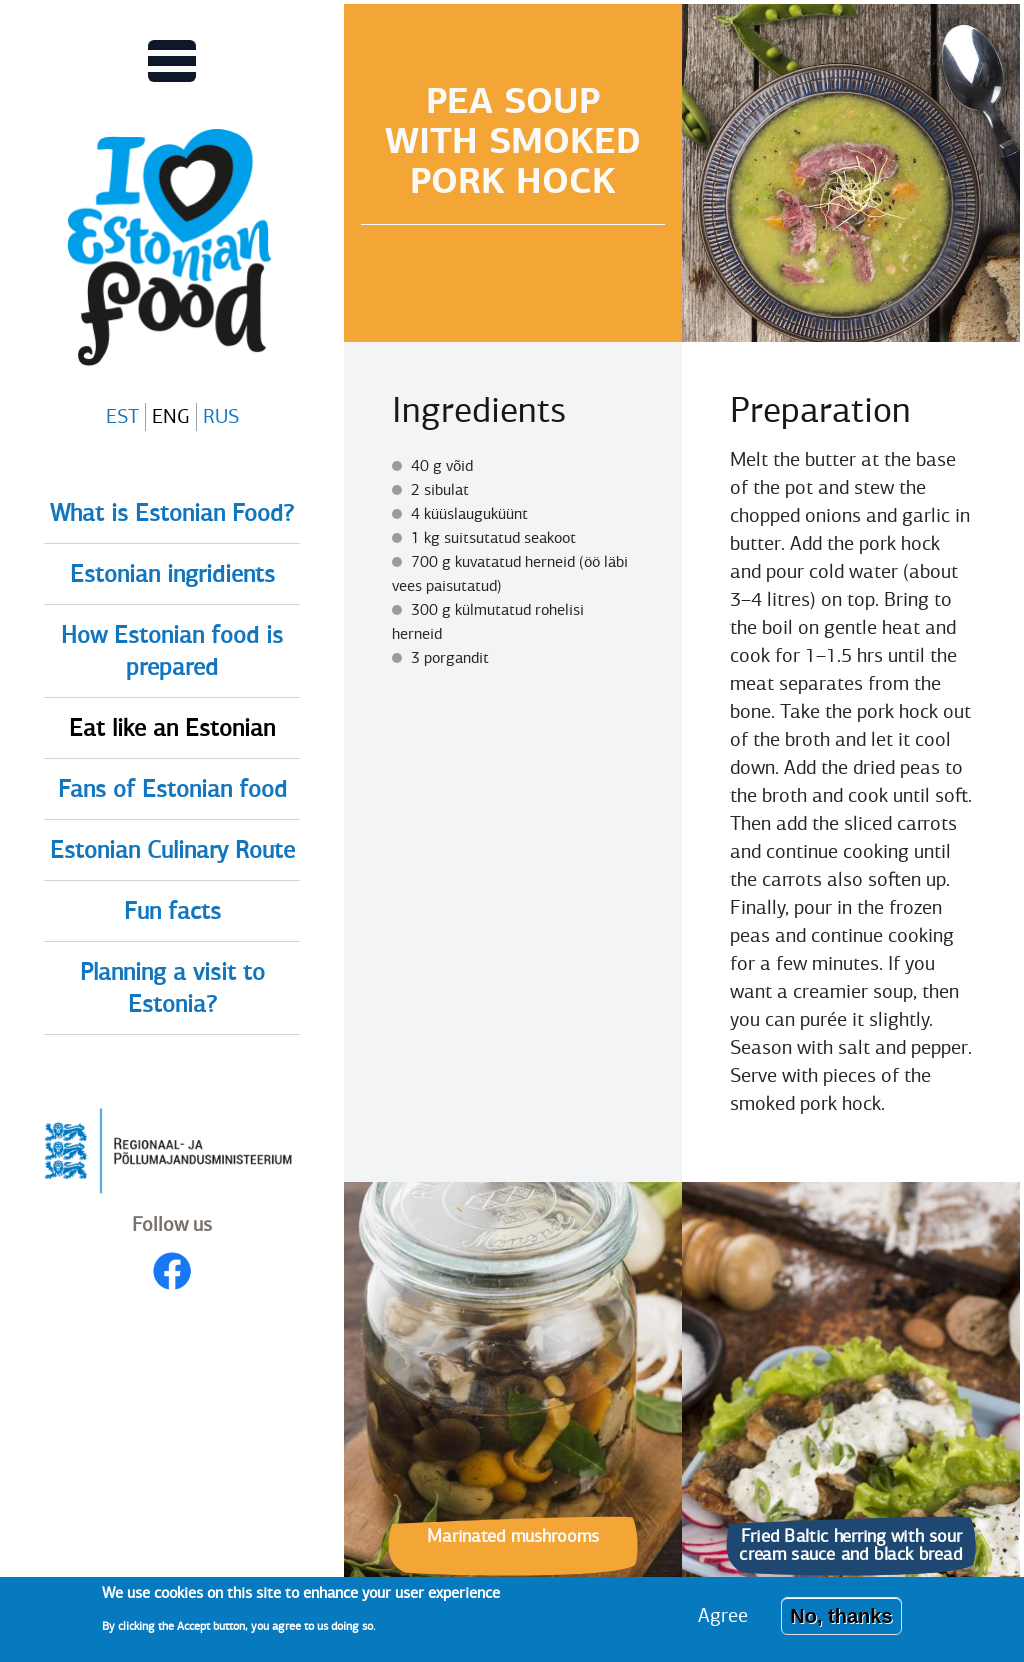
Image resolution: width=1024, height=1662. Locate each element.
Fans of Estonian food (172, 789)
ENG (171, 416)
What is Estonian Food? (172, 513)
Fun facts (172, 911)
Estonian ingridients (172, 574)
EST (122, 416)
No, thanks (841, 1623)
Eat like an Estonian (172, 728)
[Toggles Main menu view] (172, 61)
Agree (723, 1622)
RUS (221, 416)
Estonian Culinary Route (172, 850)
